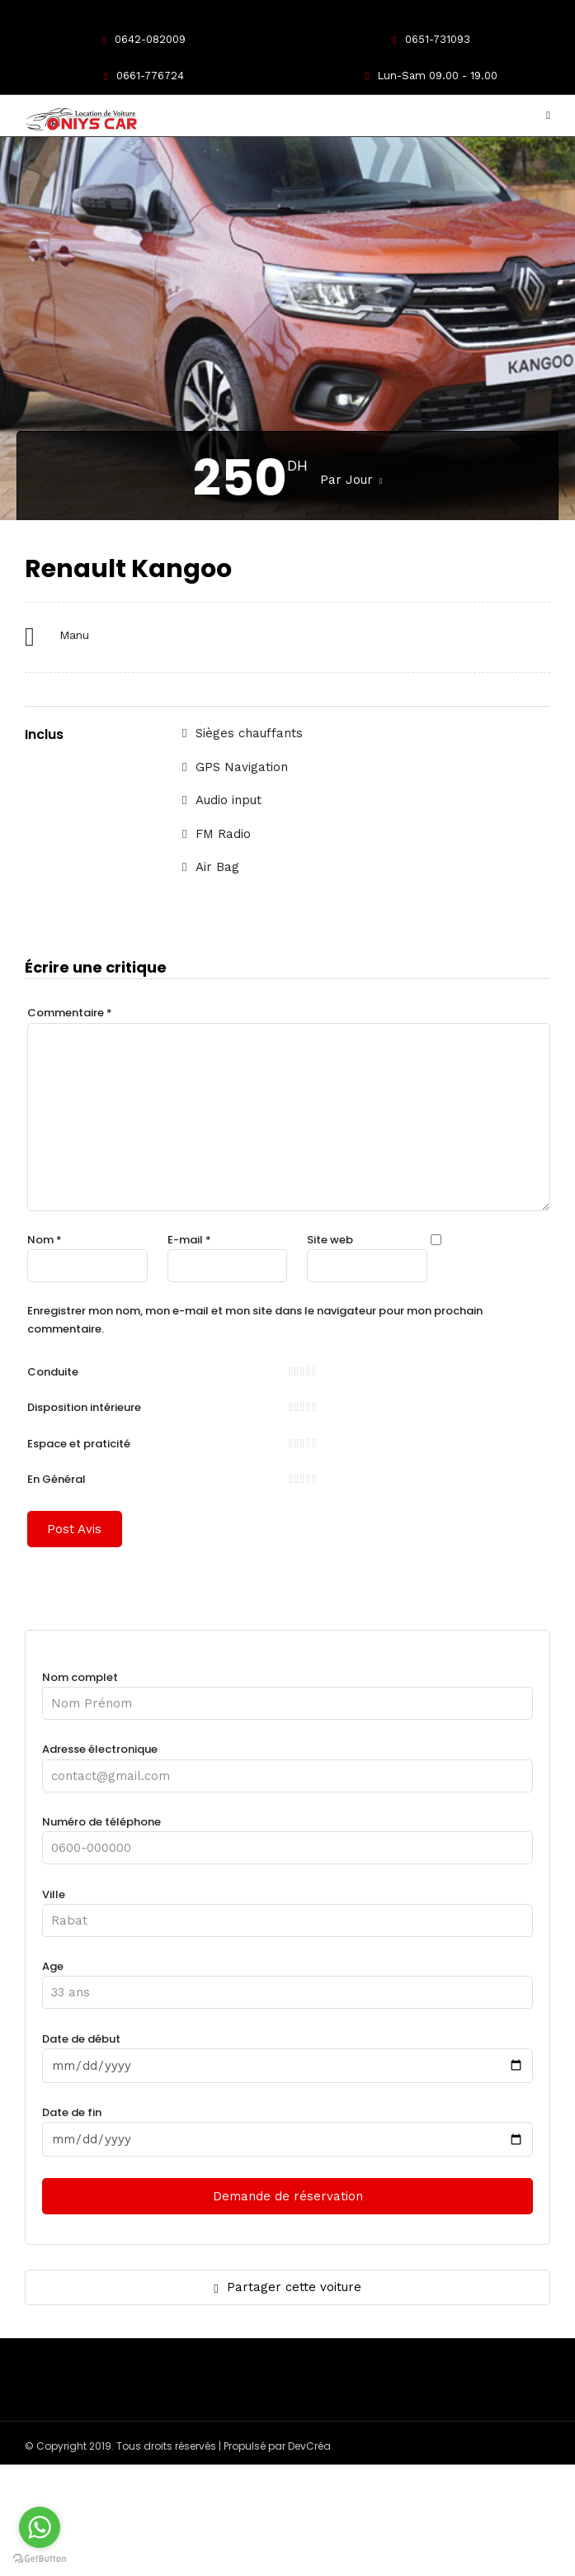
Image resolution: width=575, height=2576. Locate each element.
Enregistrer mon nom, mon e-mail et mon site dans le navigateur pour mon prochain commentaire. (255, 1320)
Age (287, 1979)
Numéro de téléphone (287, 1835)
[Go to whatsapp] (39, 2527)
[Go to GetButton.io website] (39, 2559)
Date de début (287, 2052)
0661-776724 (144, 75)
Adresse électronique (287, 1762)
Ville (287, 1908)
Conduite (52, 1372)
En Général (56, 1479)
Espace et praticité (78, 1443)
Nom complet (287, 1690)
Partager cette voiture (287, 2287)
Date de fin (287, 2126)
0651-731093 (431, 39)
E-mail (189, 1240)
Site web (330, 1240)
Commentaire (69, 1012)
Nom (44, 1240)
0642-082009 (144, 39)
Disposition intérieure (84, 1407)
